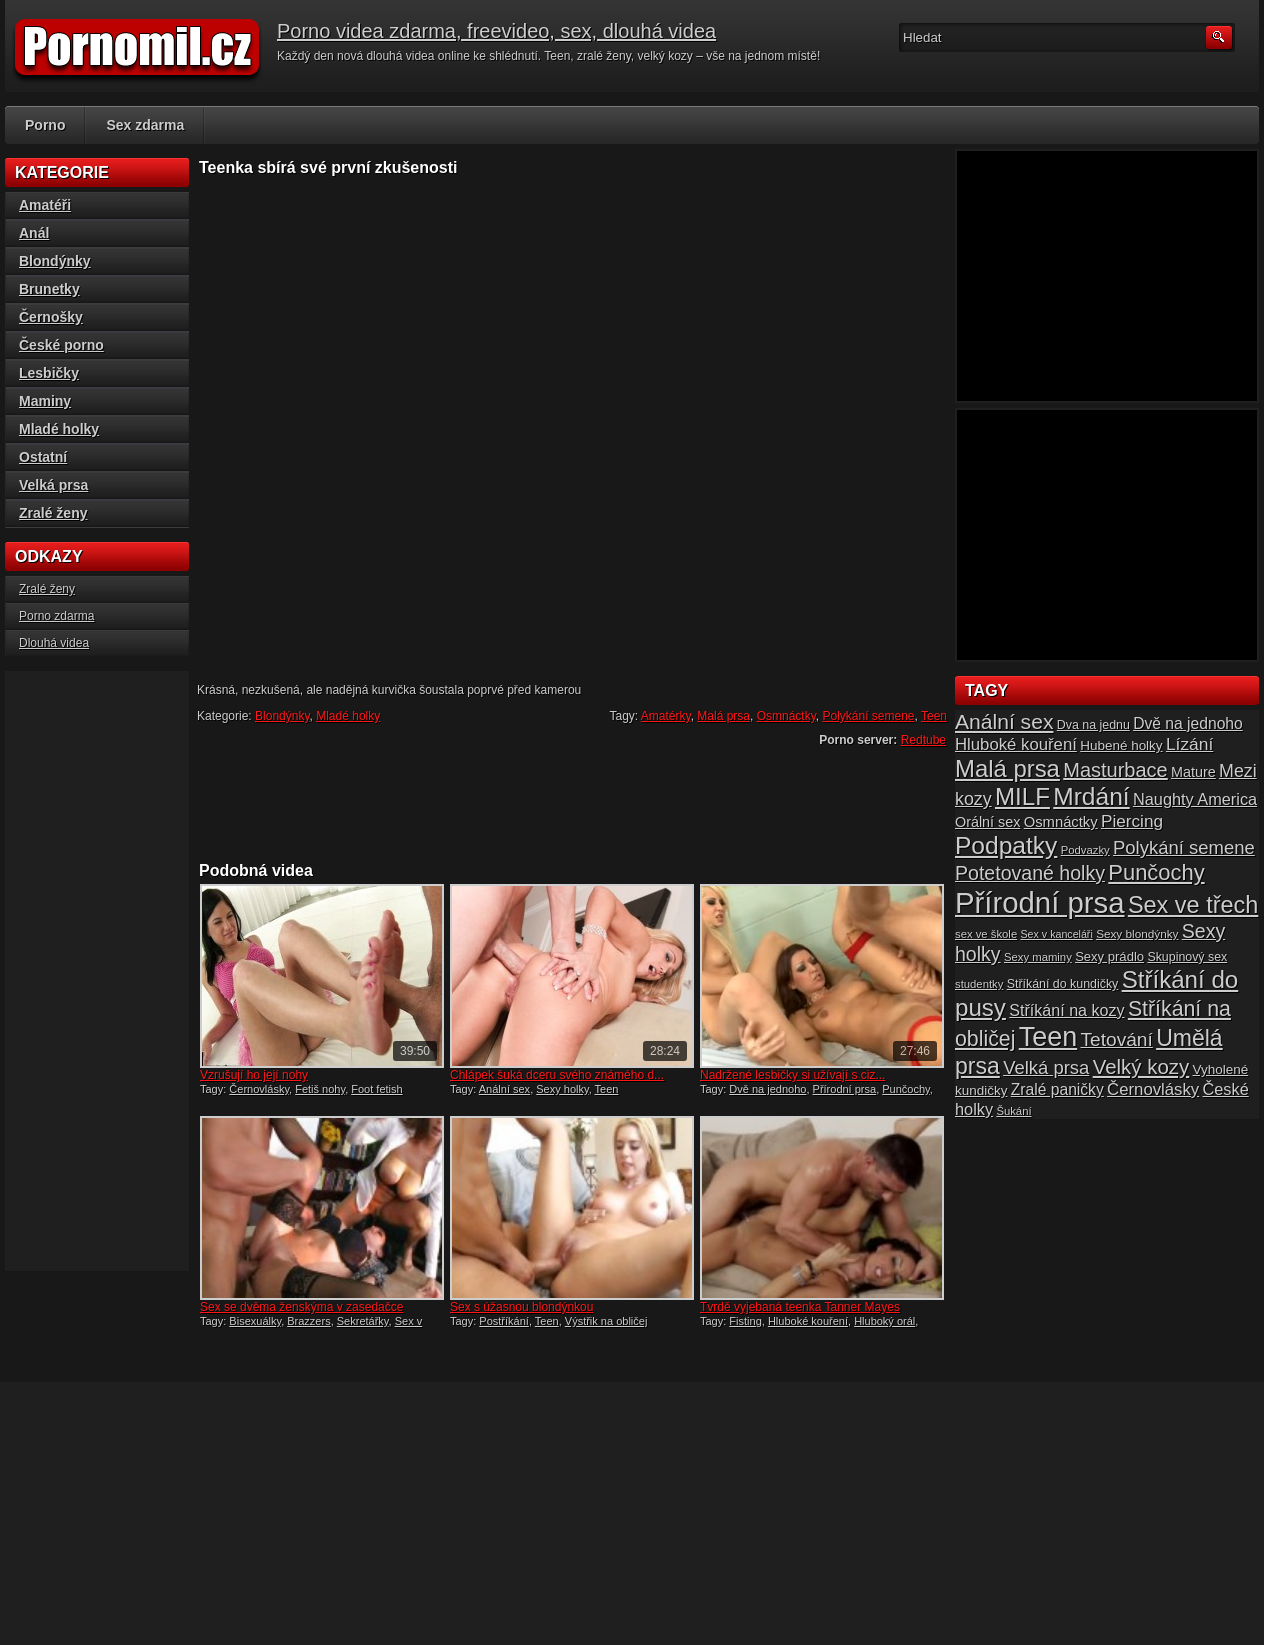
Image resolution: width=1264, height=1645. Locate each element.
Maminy (45, 401)
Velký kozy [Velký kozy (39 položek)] (1141, 1067)
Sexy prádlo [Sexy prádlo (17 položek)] (1109, 956)
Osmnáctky (786, 716)
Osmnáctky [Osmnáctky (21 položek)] (1061, 822)
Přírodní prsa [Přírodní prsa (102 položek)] (1040, 902)
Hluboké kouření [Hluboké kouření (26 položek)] (1016, 744)
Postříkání (504, 1321)
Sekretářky (363, 1321)
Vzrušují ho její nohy (254, 1075)
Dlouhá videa (54, 643)
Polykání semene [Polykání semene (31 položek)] (1184, 847)
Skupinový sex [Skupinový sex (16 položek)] (1187, 957)
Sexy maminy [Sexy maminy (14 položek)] (1038, 957)
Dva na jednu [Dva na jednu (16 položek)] (1093, 725)
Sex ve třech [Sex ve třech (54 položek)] (1193, 905)
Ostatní (43, 457)
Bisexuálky (255, 1321)
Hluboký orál (884, 1321)
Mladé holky (348, 716)
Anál (34, 233)
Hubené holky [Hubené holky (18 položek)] (1121, 745)
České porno (61, 345)
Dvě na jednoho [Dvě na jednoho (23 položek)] (1188, 723)
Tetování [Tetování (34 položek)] (1117, 1039)
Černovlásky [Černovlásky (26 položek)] (1153, 1089)
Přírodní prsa (845, 1089)
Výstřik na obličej (606, 1321)
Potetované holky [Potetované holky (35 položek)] (1030, 873)
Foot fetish (376, 1089)
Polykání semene (868, 716)
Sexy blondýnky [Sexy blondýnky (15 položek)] (1137, 933)
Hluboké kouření (808, 1321)
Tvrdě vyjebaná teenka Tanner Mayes (800, 1307)
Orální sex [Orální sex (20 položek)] (987, 822)
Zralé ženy (53, 513)
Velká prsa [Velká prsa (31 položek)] (1046, 1067)
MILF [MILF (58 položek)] (1022, 796)
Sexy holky (562, 1089)
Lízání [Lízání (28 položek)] (1189, 744)
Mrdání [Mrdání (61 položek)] (1091, 796)
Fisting (745, 1321)
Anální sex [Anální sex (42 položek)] (1004, 721)
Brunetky (49, 289)
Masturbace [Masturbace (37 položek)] (1115, 770)
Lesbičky (49, 373)
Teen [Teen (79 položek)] (1048, 1037)
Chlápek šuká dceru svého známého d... (557, 1075)
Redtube (923, 740)
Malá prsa (723, 716)
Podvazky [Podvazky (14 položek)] (1085, 850)
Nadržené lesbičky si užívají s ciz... (792, 1075)
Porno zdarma (56, 616)
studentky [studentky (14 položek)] (979, 984)
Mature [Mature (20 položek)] (1193, 772)
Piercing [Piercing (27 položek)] (1132, 821)
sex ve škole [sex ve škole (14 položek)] (986, 934)
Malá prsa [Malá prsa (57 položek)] (1007, 768)
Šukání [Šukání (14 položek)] (1013, 1111)
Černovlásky (259, 1089)
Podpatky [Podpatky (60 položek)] (1006, 845)
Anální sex (504, 1089)
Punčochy (906, 1089)
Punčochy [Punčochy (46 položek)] (1156, 872)
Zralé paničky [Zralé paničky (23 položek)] (1057, 1089)
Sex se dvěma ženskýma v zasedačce (301, 1307)
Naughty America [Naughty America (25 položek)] (1195, 799)
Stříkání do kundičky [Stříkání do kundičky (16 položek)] (1063, 984)
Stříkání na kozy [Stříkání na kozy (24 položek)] (1066, 1010)
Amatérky (666, 716)
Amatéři (45, 205)
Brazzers (308, 1321)
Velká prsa (53, 485)
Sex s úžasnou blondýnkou (521, 1307)
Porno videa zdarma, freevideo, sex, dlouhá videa (496, 31)
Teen (934, 716)
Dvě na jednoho (767, 1089)
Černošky (51, 317)
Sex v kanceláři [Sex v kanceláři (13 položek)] (1057, 934)
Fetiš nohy (320, 1089)
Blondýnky (282, 716)
